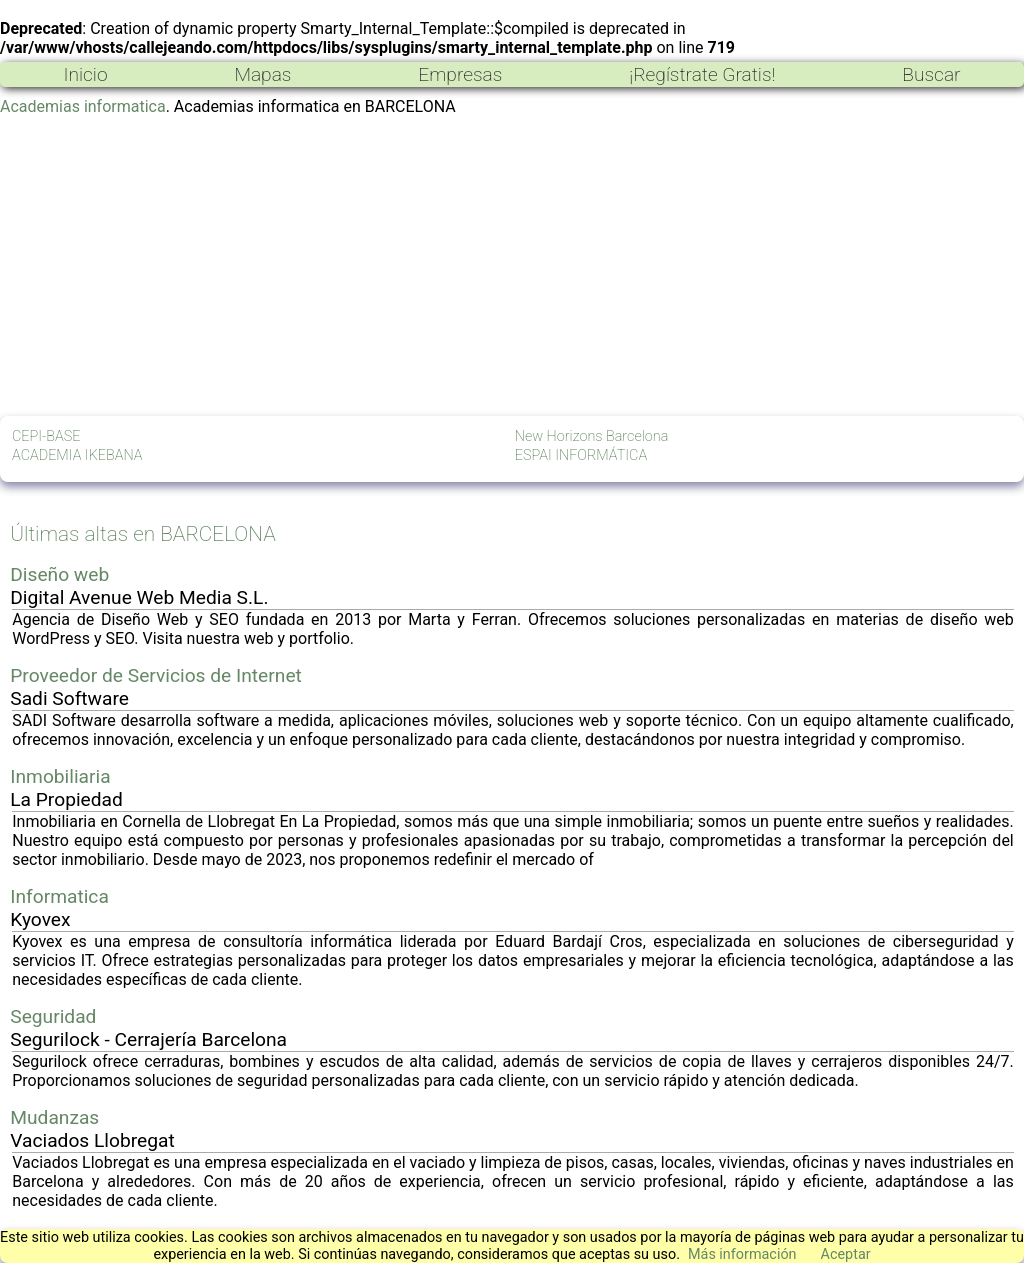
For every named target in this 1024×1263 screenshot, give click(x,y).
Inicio (85, 74)
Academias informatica (83, 106)
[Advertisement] (512, 266)
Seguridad (53, 1016)
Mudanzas (54, 1117)
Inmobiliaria (60, 776)
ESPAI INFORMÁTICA (581, 455)
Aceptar (846, 1254)
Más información (742, 1254)
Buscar (931, 74)
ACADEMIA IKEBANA (77, 455)
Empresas (460, 74)
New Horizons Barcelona (592, 436)
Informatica (59, 896)
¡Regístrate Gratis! (702, 74)
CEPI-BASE (46, 436)
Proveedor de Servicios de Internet (156, 675)
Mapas (262, 74)
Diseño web (59, 574)
